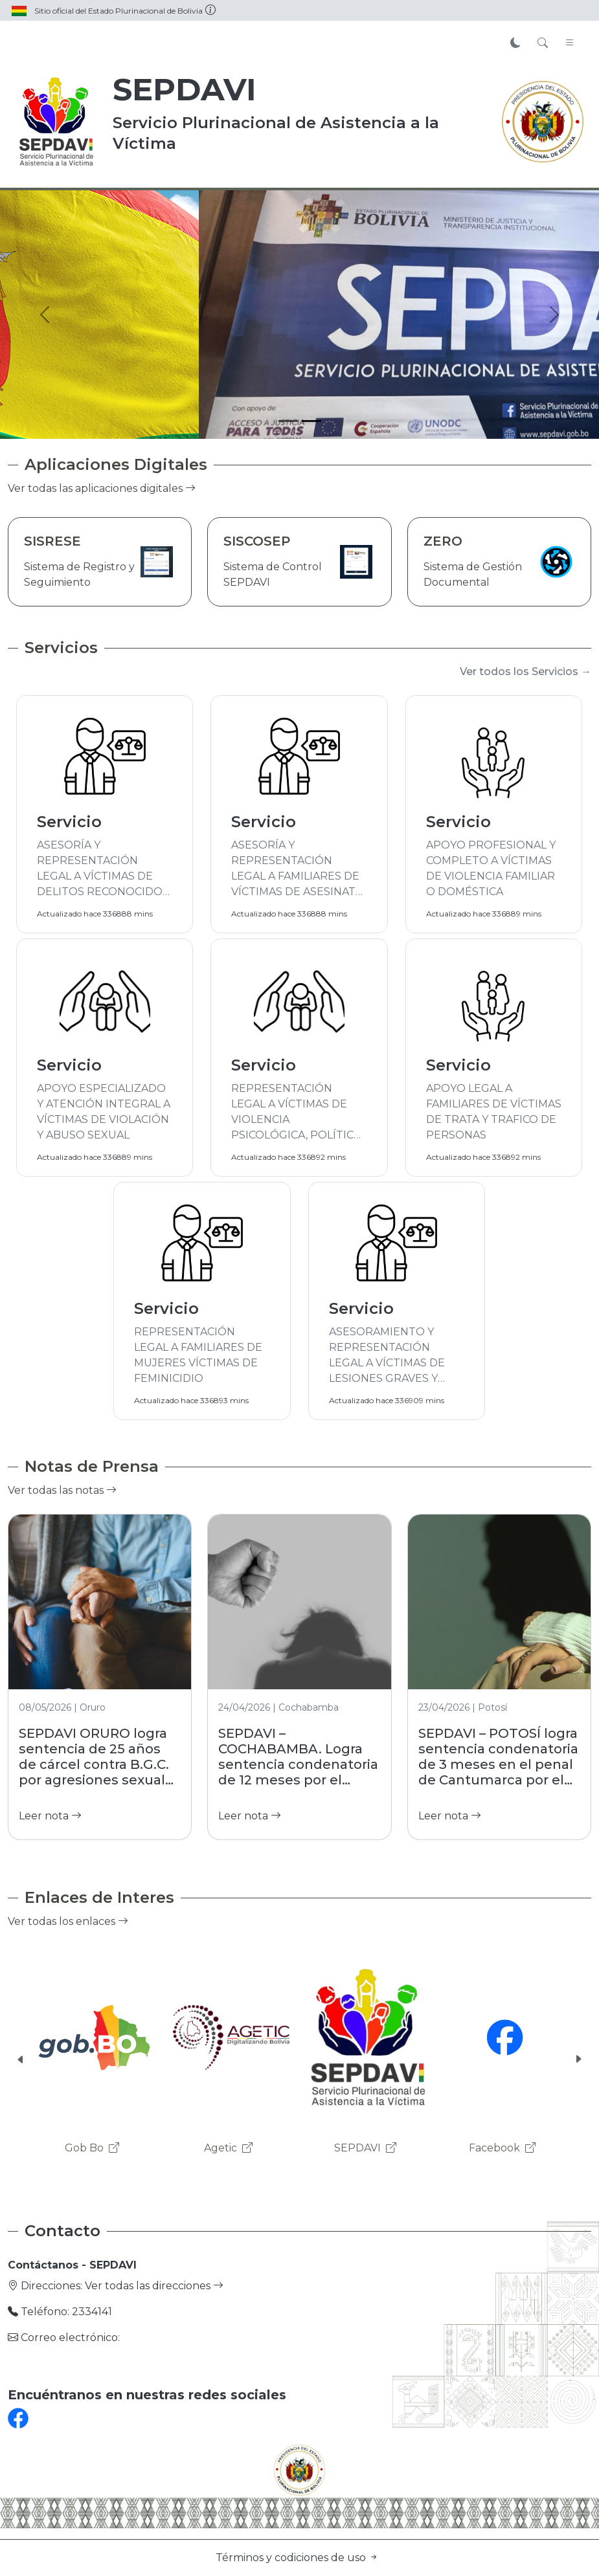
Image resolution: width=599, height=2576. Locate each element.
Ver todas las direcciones (154, 2286)
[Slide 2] (311, 421)
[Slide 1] (288, 421)
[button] (21, 2060)
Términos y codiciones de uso (297, 2557)
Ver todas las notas (62, 1490)
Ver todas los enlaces (68, 1921)
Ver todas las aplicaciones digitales (102, 488)
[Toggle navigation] (569, 43)
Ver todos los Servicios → (525, 671)
